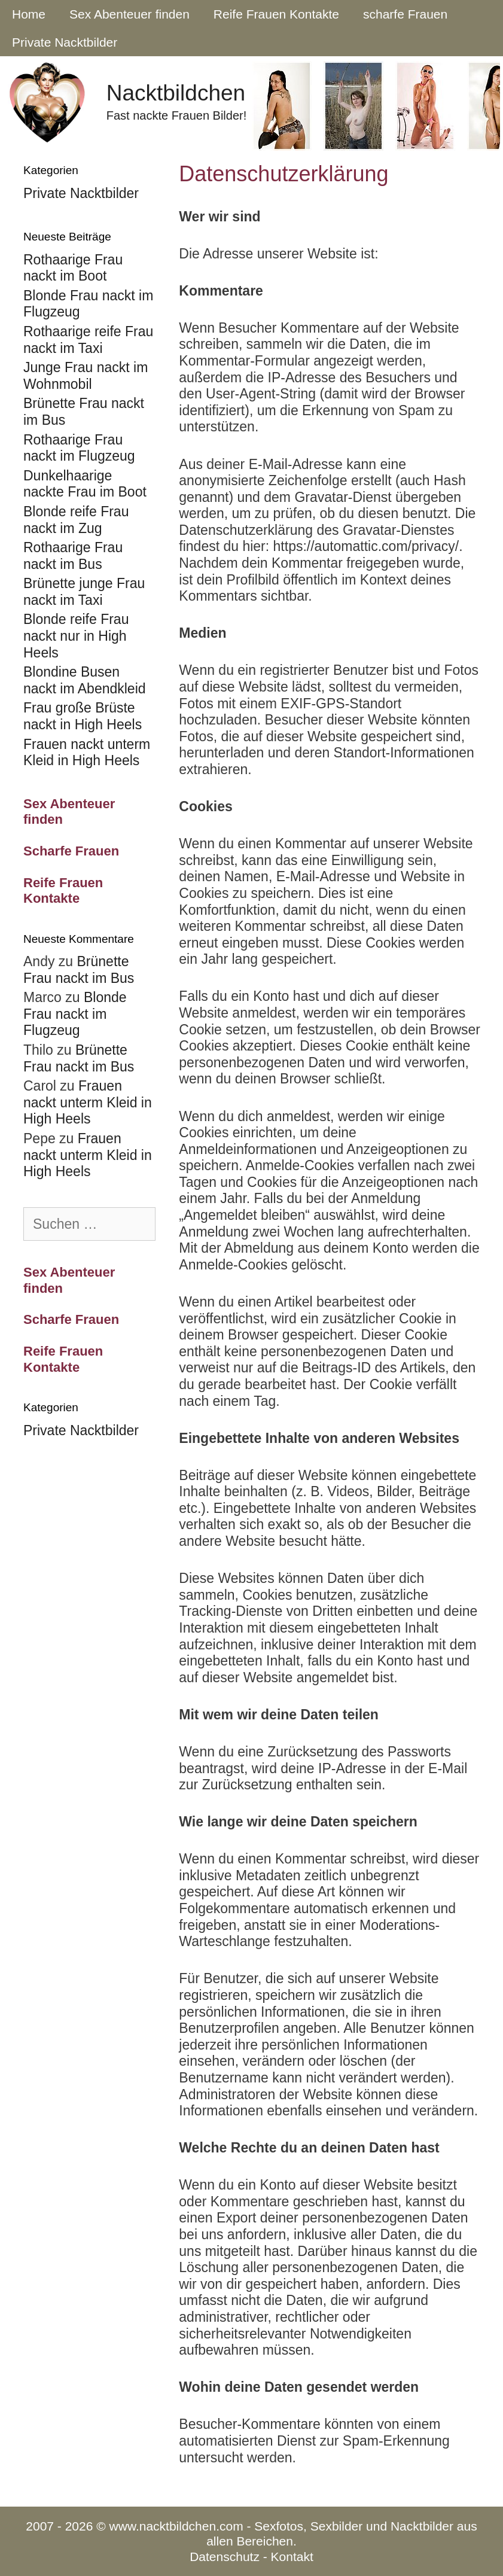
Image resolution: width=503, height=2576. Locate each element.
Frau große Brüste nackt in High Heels (82, 716)
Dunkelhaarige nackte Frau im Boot (85, 484)
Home (28, 14)
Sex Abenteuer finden (129, 14)
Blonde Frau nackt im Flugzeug (75, 1013)
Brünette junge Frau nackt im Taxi (84, 592)
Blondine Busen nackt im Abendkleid (84, 680)
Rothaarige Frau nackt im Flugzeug (79, 448)
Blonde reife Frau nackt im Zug (76, 520)
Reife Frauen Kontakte (276, 14)
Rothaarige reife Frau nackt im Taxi (88, 340)
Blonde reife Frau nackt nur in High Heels (76, 635)
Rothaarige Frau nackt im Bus (73, 556)
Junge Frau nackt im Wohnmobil (85, 376)
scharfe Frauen (405, 14)
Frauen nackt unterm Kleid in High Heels (86, 752)
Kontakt (292, 2556)
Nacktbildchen (175, 93)
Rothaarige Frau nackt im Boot (73, 268)
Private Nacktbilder (64, 42)
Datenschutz (225, 2556)
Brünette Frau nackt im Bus (78, 970)
